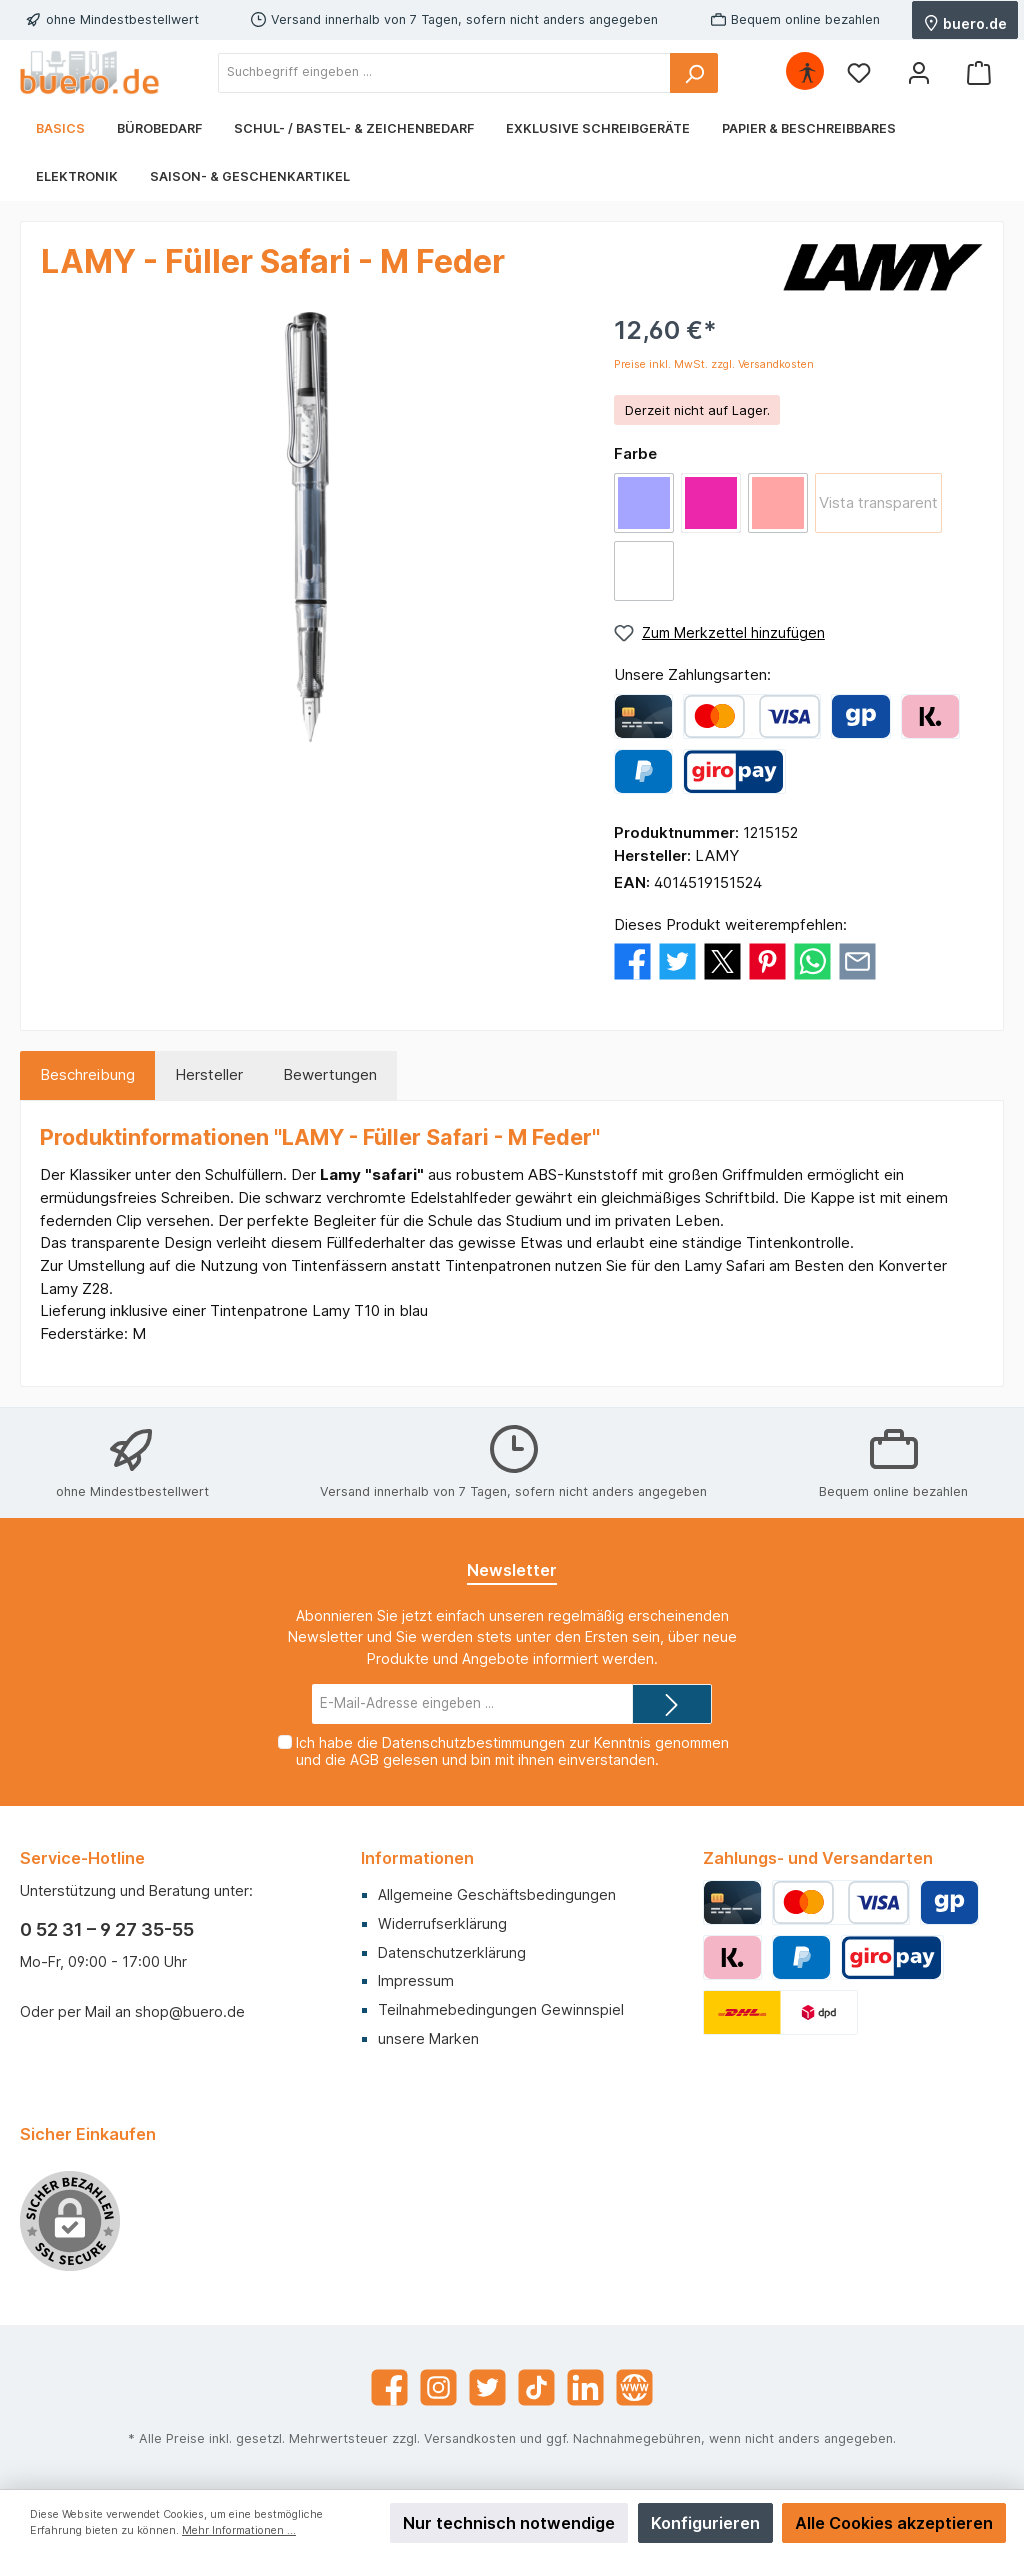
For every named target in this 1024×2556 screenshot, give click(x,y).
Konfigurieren (705, 2523)
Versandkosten (470, 2438)
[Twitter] (487, 2387)
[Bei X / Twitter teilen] (722, 959)
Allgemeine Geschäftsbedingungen (497, 1894)
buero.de (965, 22)
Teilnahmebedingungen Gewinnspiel (501, 2009)
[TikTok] (536, 2387)
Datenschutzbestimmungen (473, 1742)
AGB (364, 1759)
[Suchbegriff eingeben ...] (444, 73)
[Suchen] (694, 73)
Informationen (417, 1858)
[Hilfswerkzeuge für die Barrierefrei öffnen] (807, 72)
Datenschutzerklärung (452, 1952)
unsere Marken (428, 2038)
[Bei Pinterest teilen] (767, 959)
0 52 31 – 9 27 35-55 (107, 1929)
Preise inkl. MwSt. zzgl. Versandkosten (714, 364)
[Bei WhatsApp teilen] (812, 959)
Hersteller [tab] (209, 1074)
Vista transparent (878, 502)
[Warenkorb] (979, 72)
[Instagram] (438, 2387)
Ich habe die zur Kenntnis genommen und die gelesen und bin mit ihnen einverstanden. (512, 1751)
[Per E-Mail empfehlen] (857, 959)
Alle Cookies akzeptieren (894, 2523)
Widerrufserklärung (442, 1923)
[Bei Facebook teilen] (632, 959)
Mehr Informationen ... (239, 2530)
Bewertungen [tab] (330, 1074)
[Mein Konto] (919, 72)
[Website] (634, 2387)
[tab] (87, 1075)
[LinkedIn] (585, 2387)
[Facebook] (389, 2387)
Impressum (416, 1980)
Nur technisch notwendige (509, 2523)
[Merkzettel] (859, 72)
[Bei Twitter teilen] (677, 959)
